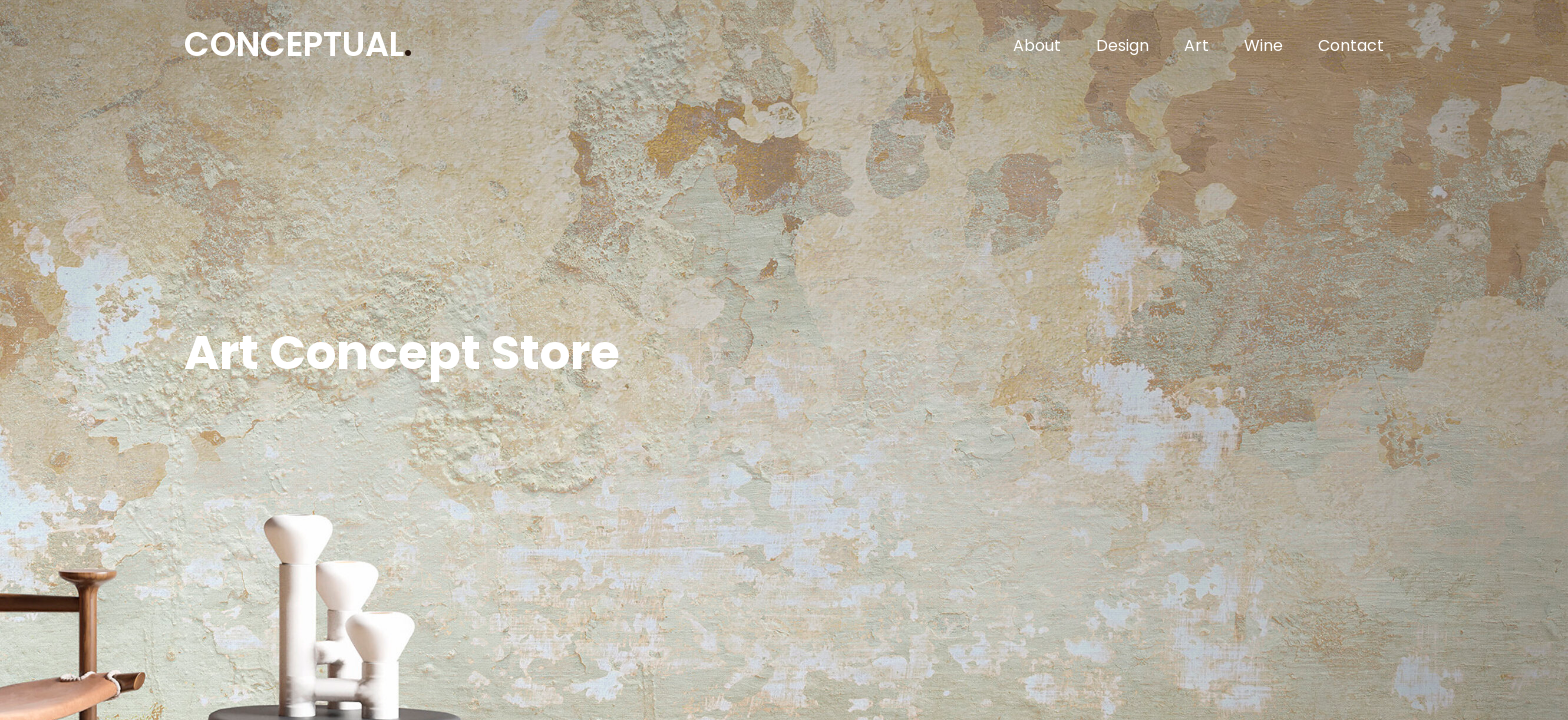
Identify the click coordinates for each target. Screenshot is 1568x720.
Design (1122, 45)
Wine (1263, 45)
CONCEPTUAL (298, 44)
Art (1196, 45)
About (1037, 45)
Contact (1351, 45)
